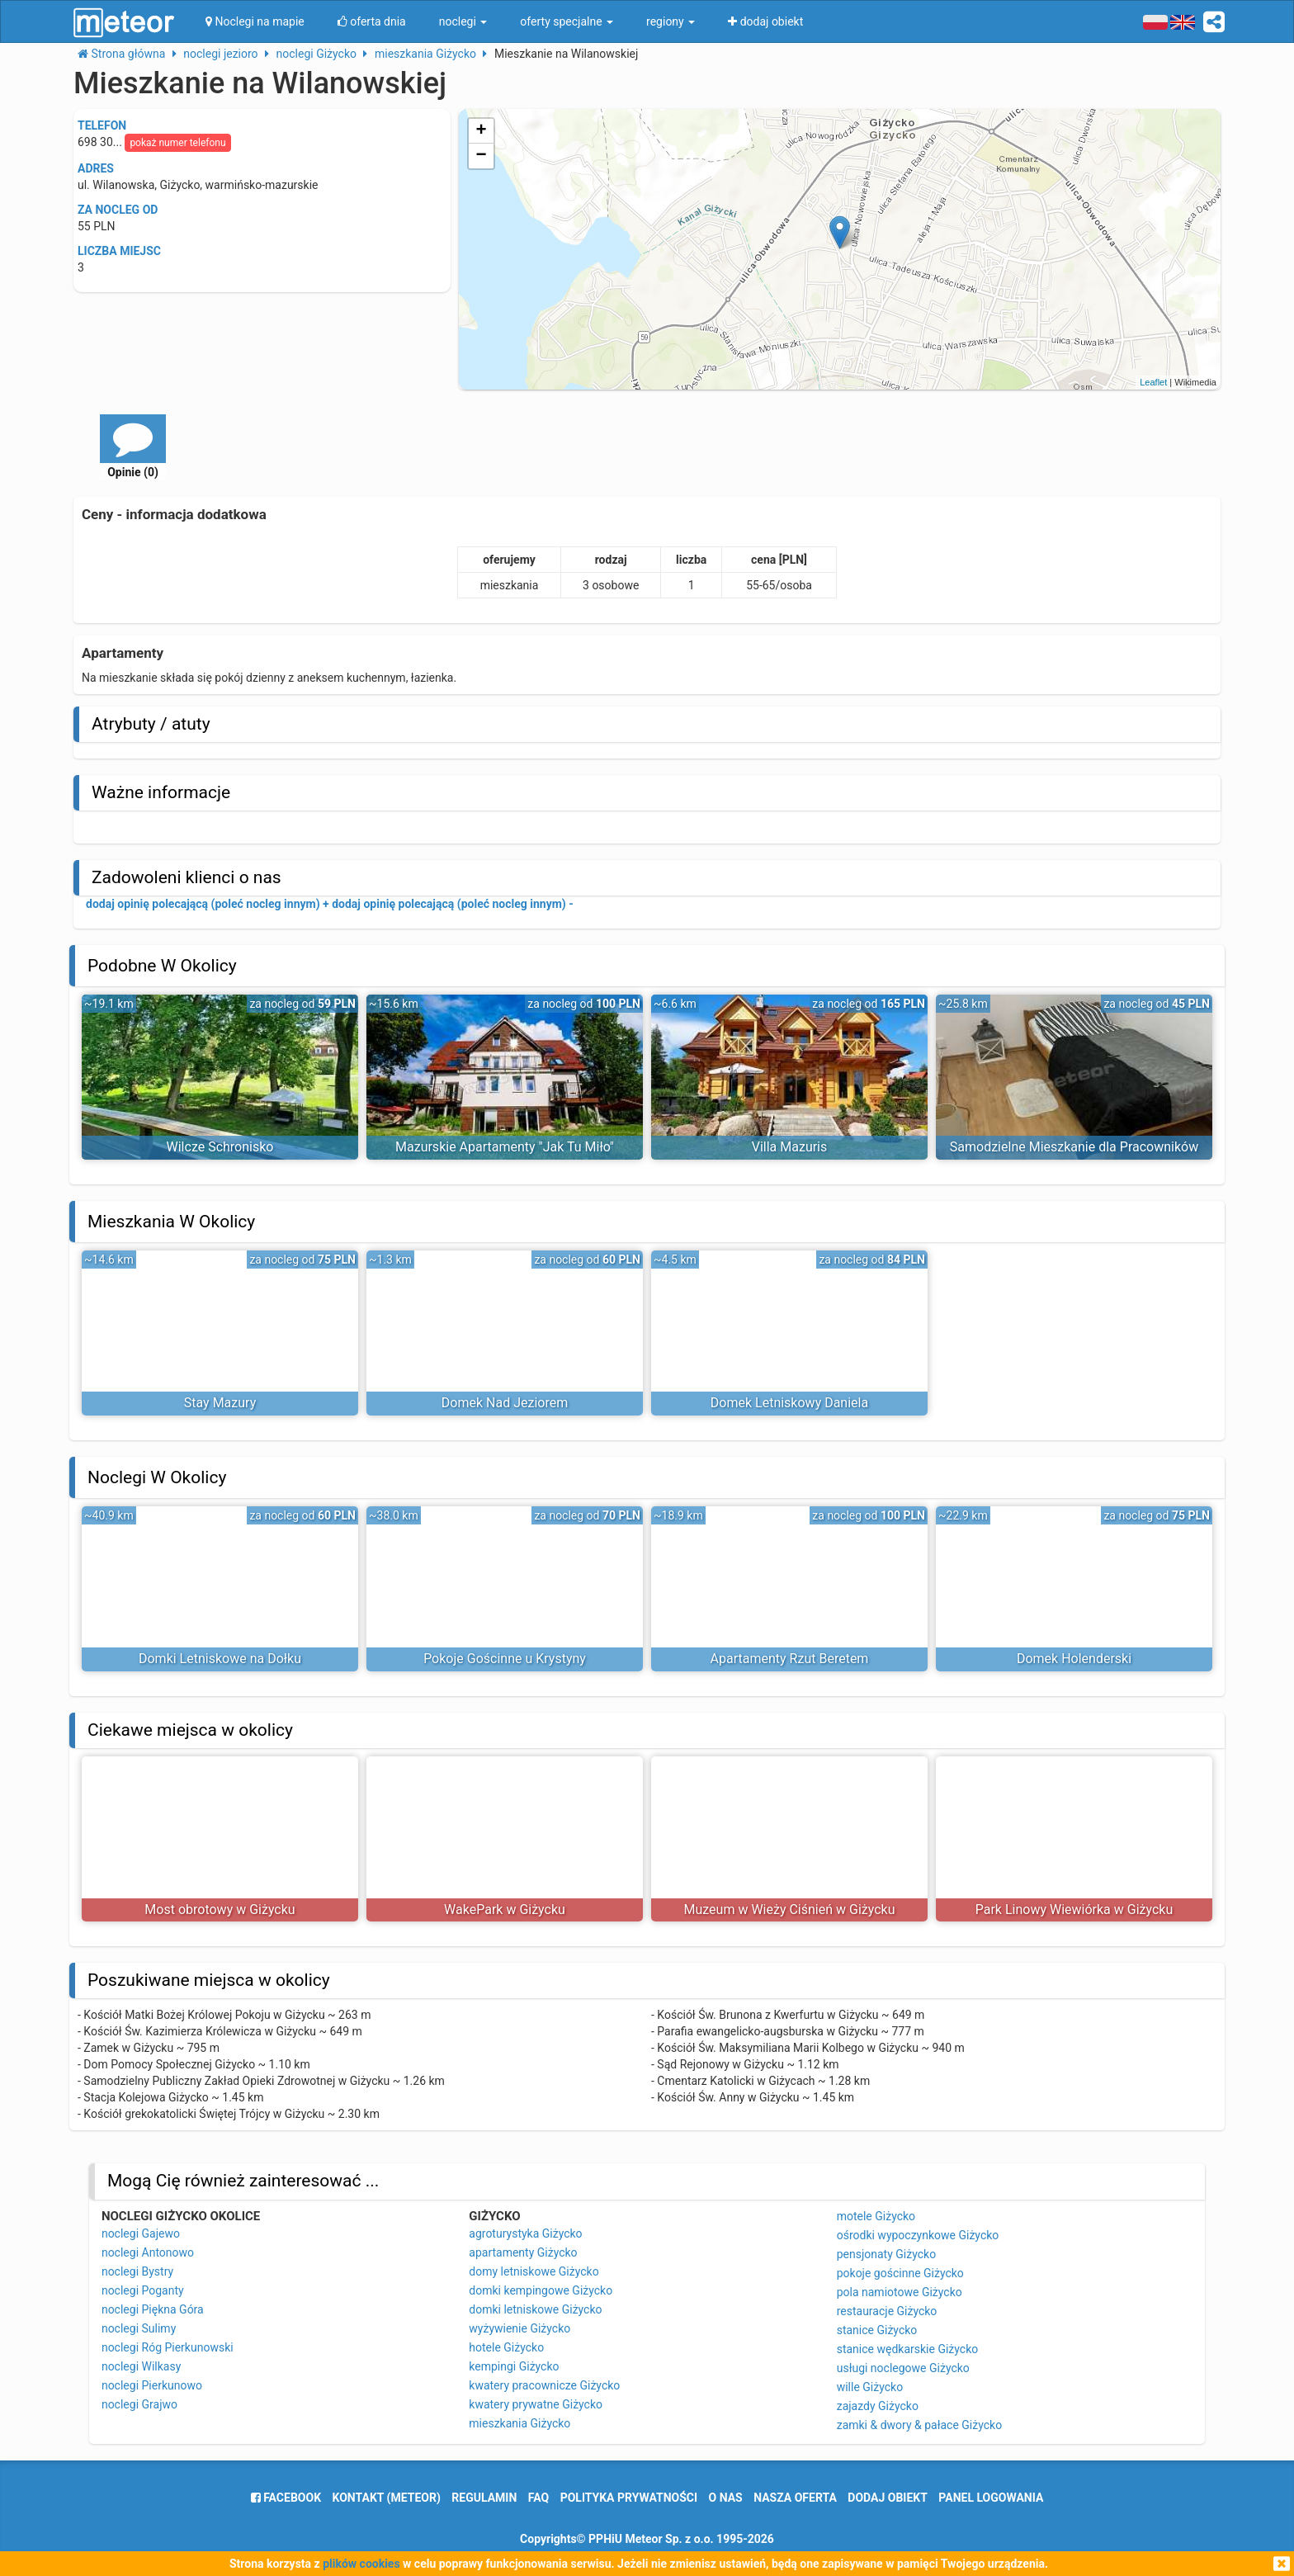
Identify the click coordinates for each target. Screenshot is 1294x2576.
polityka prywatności (628, 2497)
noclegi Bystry (137, 2271)
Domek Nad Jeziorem (505, 1403)
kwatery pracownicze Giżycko (544, 2385)
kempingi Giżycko (514, 2366)
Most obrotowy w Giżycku (219, 1909)
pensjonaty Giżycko (886, 2254)
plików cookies (361, 2563)
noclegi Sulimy (139, 2328)
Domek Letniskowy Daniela (789, 1403)
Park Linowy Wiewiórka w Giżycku (1074, 1909)
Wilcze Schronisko (220, 1147)
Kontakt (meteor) (387, 2497)
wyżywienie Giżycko (519, 2328)
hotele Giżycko (506, 2347)
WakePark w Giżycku (504, 1909)
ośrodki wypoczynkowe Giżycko (918, 2235)
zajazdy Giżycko (878, 2406)
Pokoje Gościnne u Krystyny (504, 1658)
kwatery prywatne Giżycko (535, 2404)
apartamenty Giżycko (523, 2252)
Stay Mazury (220, 1403)
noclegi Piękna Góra (153, 2309)
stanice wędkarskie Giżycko (908, 2349)
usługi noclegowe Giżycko (903, 2368)
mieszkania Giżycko (519, 2423)
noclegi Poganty (143, 2290)
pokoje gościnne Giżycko (900, 2273)
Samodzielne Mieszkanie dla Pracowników (1074, 1147)
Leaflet (1153, 382)
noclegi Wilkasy (141, 2366)
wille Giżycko (870, 2387)
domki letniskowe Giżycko (535, 2309)
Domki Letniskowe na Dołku (220, 1658)
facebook (286, 2497)
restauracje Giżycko (887, 2311)
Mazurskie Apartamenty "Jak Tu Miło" (504, 1147)
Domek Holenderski (1074, 1658)
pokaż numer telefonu (177, 143)
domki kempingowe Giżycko (540, 2290)
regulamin (484, 2497)
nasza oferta (795, 2497)
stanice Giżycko (877, 2330)
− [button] (481, 156)
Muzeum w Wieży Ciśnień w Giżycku (789, 1909)
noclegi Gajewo (141, 2233)
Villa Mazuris (790, 1147)
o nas (726, 2497)
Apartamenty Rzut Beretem (790, 1658)
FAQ (538, 2497)
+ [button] (481, 131)
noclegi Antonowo (148, 2252)
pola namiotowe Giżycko (899, 2292)
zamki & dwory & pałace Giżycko (919, 2425)
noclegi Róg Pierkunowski (168, 2347)
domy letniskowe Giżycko (533, 2271)
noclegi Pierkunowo (152, 2385)
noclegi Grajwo (139, 2404)
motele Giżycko (876, 2216)
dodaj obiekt (888, 2497)
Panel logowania (990, 2497)
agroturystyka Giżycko (525, 2233)
